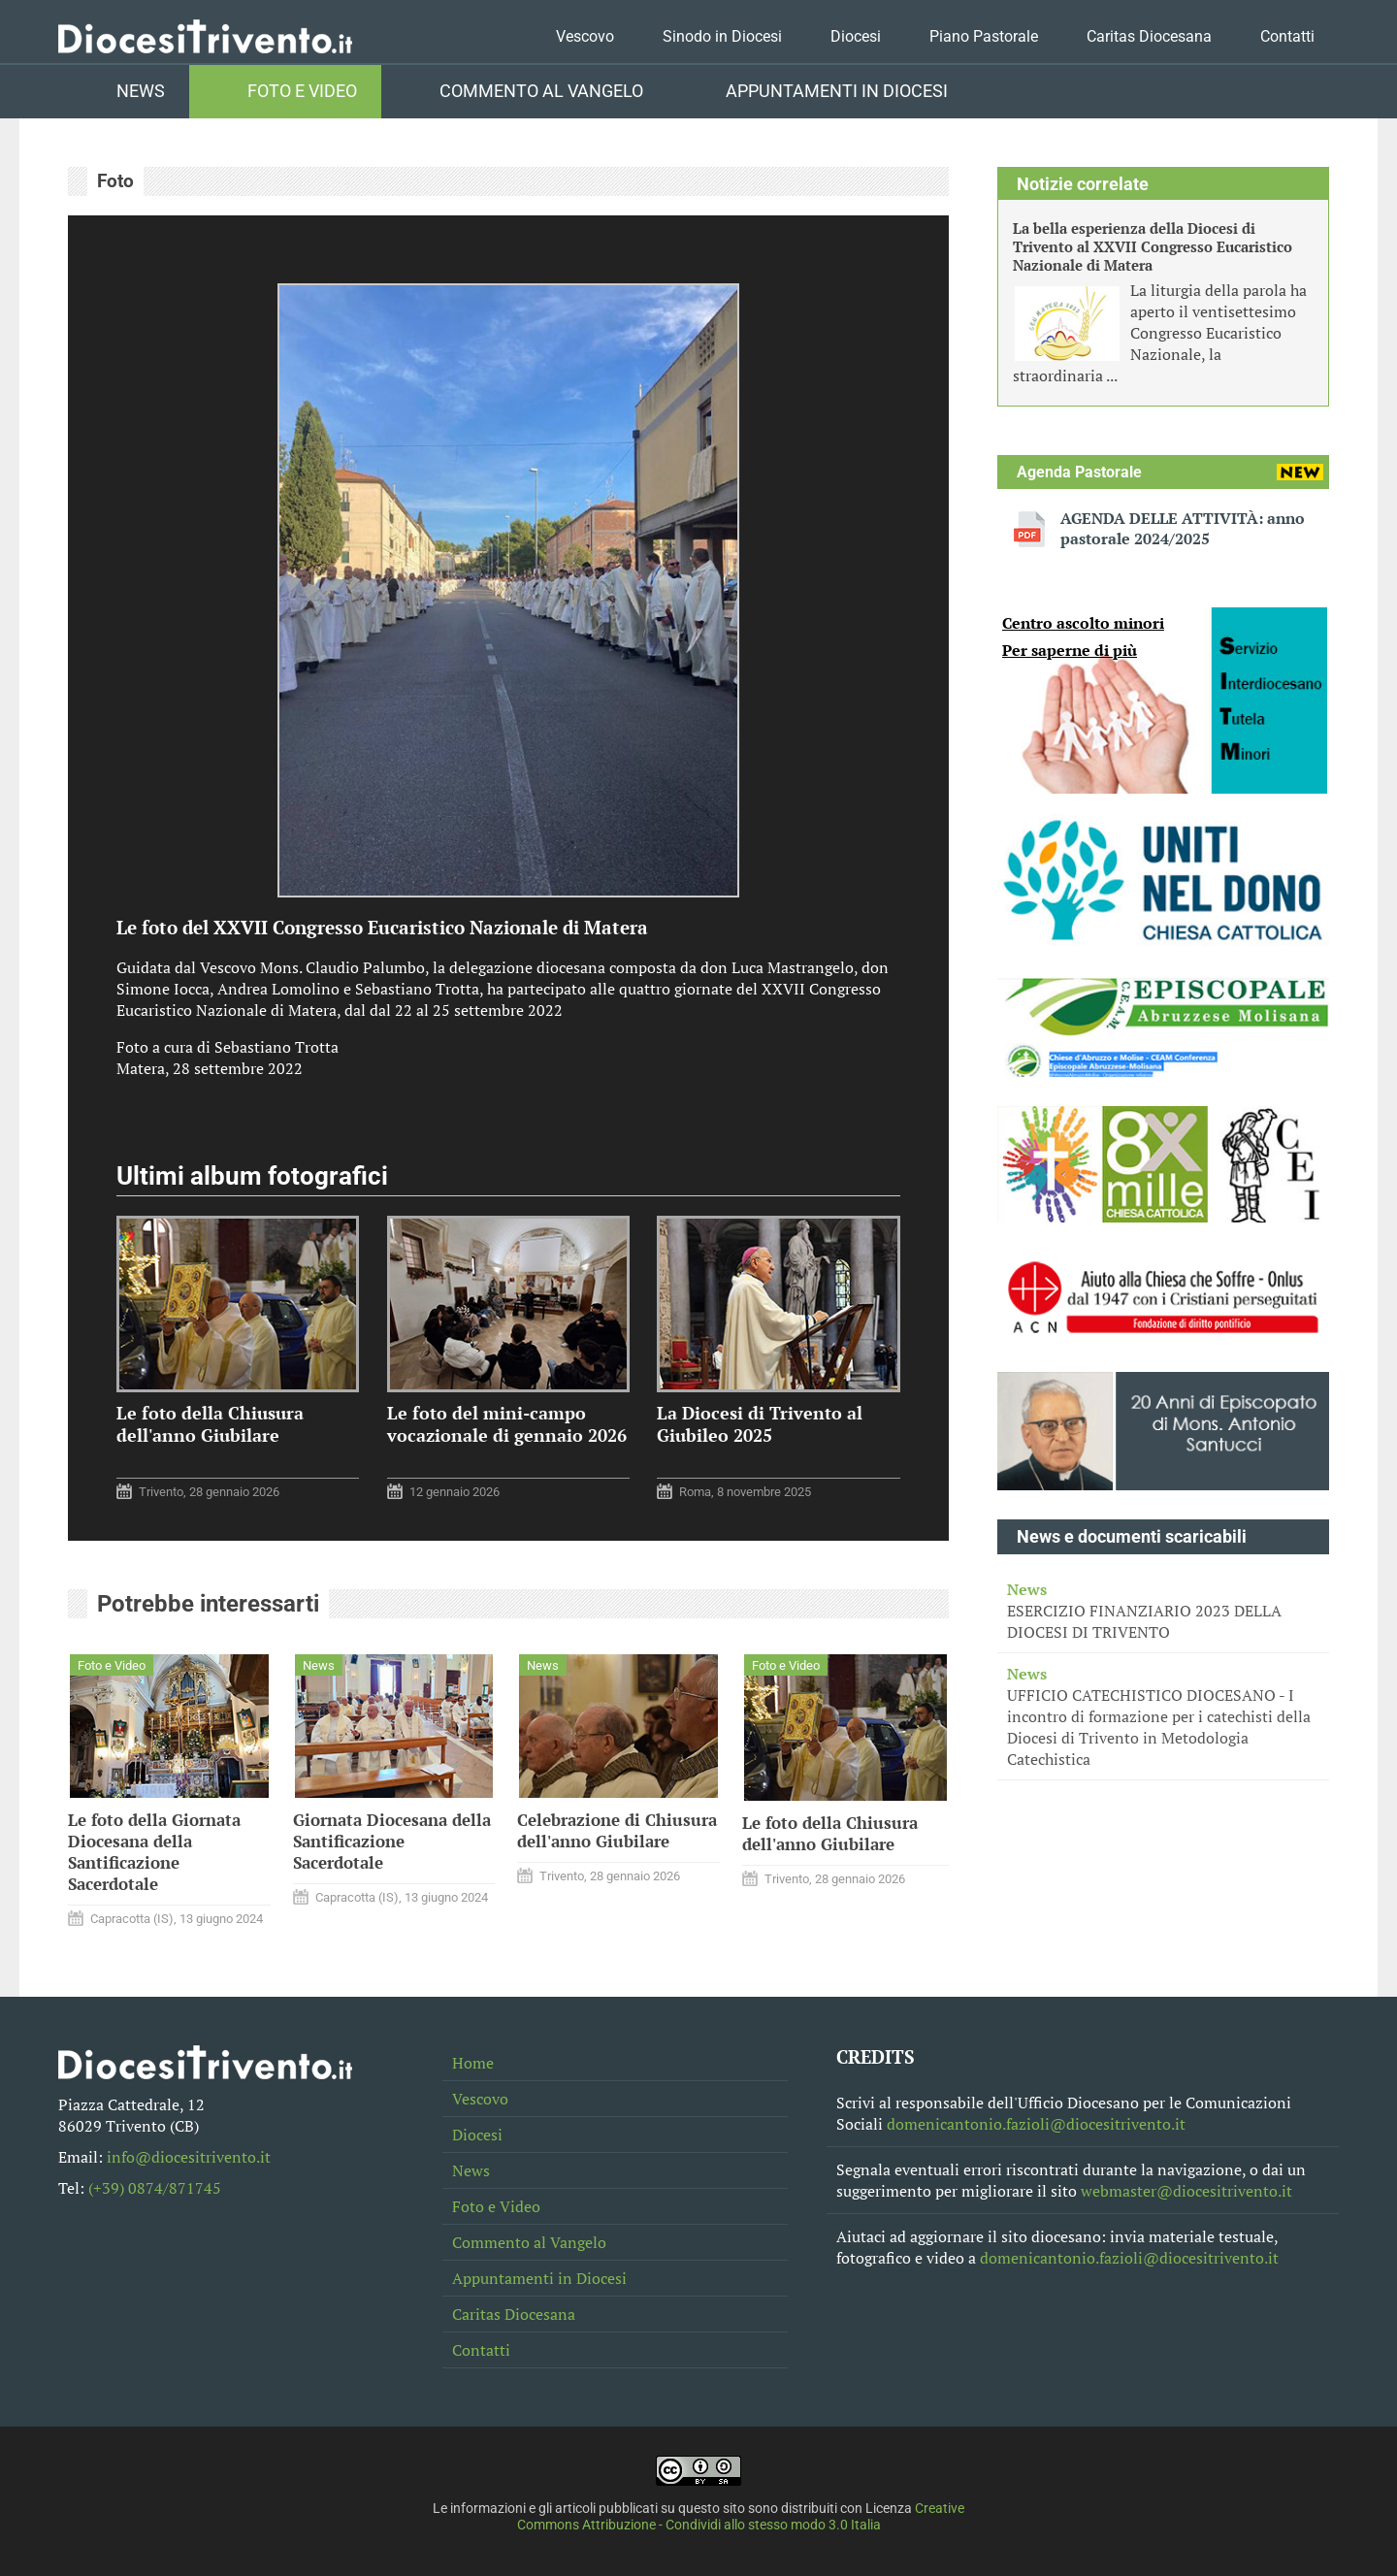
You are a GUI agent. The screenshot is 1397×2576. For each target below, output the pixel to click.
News (140, 91)
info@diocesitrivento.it (189, 2157)
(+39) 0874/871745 (154, 2188)
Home (473, 2062)
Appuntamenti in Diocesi (837, 91)
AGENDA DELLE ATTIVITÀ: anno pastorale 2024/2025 (1182, 528)
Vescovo (585, 36)
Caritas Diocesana (1149, 36)
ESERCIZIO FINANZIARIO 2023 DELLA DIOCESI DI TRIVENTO (1163, 1611)
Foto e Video (302, 91)
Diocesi (855, 36)
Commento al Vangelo (541, 91)
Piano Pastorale (983, 36)
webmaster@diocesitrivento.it (1186, 2190)
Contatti (1287, 36)
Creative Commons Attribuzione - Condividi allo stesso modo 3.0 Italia (741, 2516)
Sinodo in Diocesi (722, 36)
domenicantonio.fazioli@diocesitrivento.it (1036, 2124)
